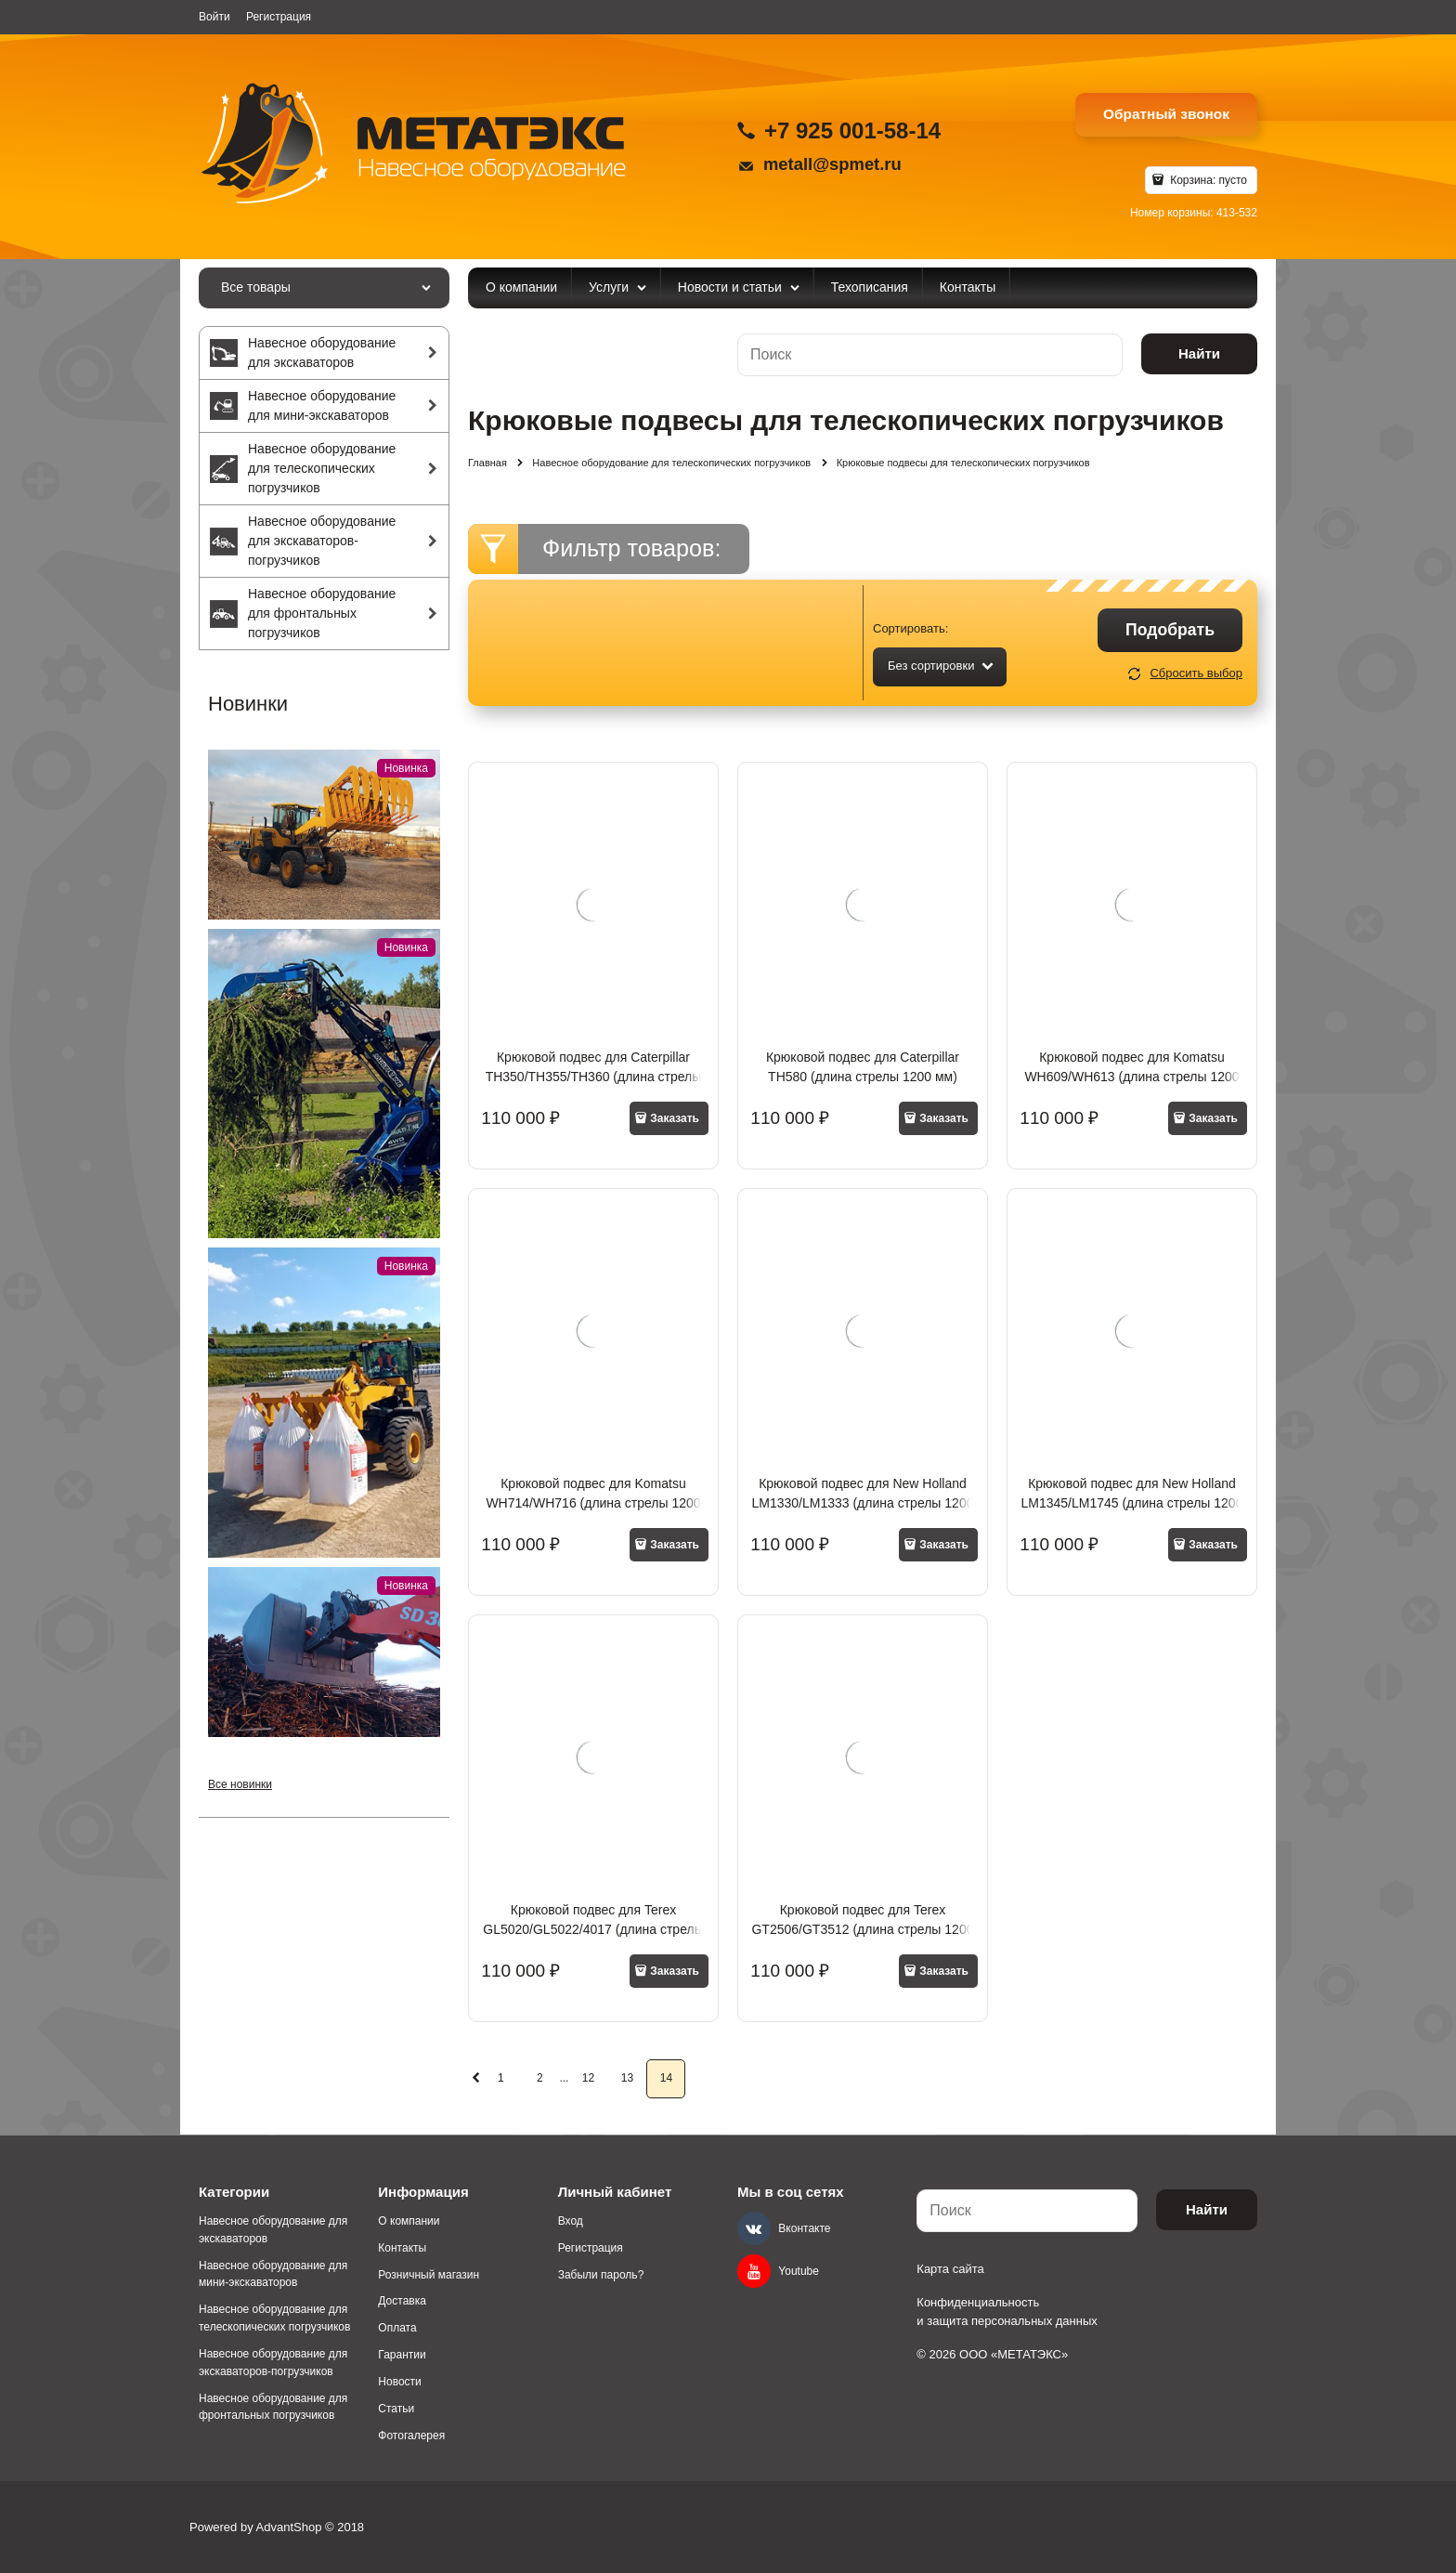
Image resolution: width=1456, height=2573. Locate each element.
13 (627, 2077)
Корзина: (1207, 180)
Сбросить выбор (1196, 673)
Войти (214, 16)
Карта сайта (949, 2269)
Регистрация (278, 16)
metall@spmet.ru (832, 164)
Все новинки (240, 1784)
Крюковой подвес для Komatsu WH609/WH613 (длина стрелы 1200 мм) (1131, 1077)
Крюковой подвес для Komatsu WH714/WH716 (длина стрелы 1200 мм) (593, 1503)
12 (588, 2077)
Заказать (674, 1118)
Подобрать (1170, 629)
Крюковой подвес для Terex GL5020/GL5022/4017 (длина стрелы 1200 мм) (593, 1929)
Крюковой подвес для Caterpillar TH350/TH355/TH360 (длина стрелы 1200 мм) (594, 1077)
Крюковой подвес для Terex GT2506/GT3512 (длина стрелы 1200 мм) (862, 1929)
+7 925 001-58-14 (852, 130)
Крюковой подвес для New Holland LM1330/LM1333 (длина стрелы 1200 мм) (862, 1503)
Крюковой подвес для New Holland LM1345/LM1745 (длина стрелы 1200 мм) (1131, 1503)
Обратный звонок (1166, 114)
